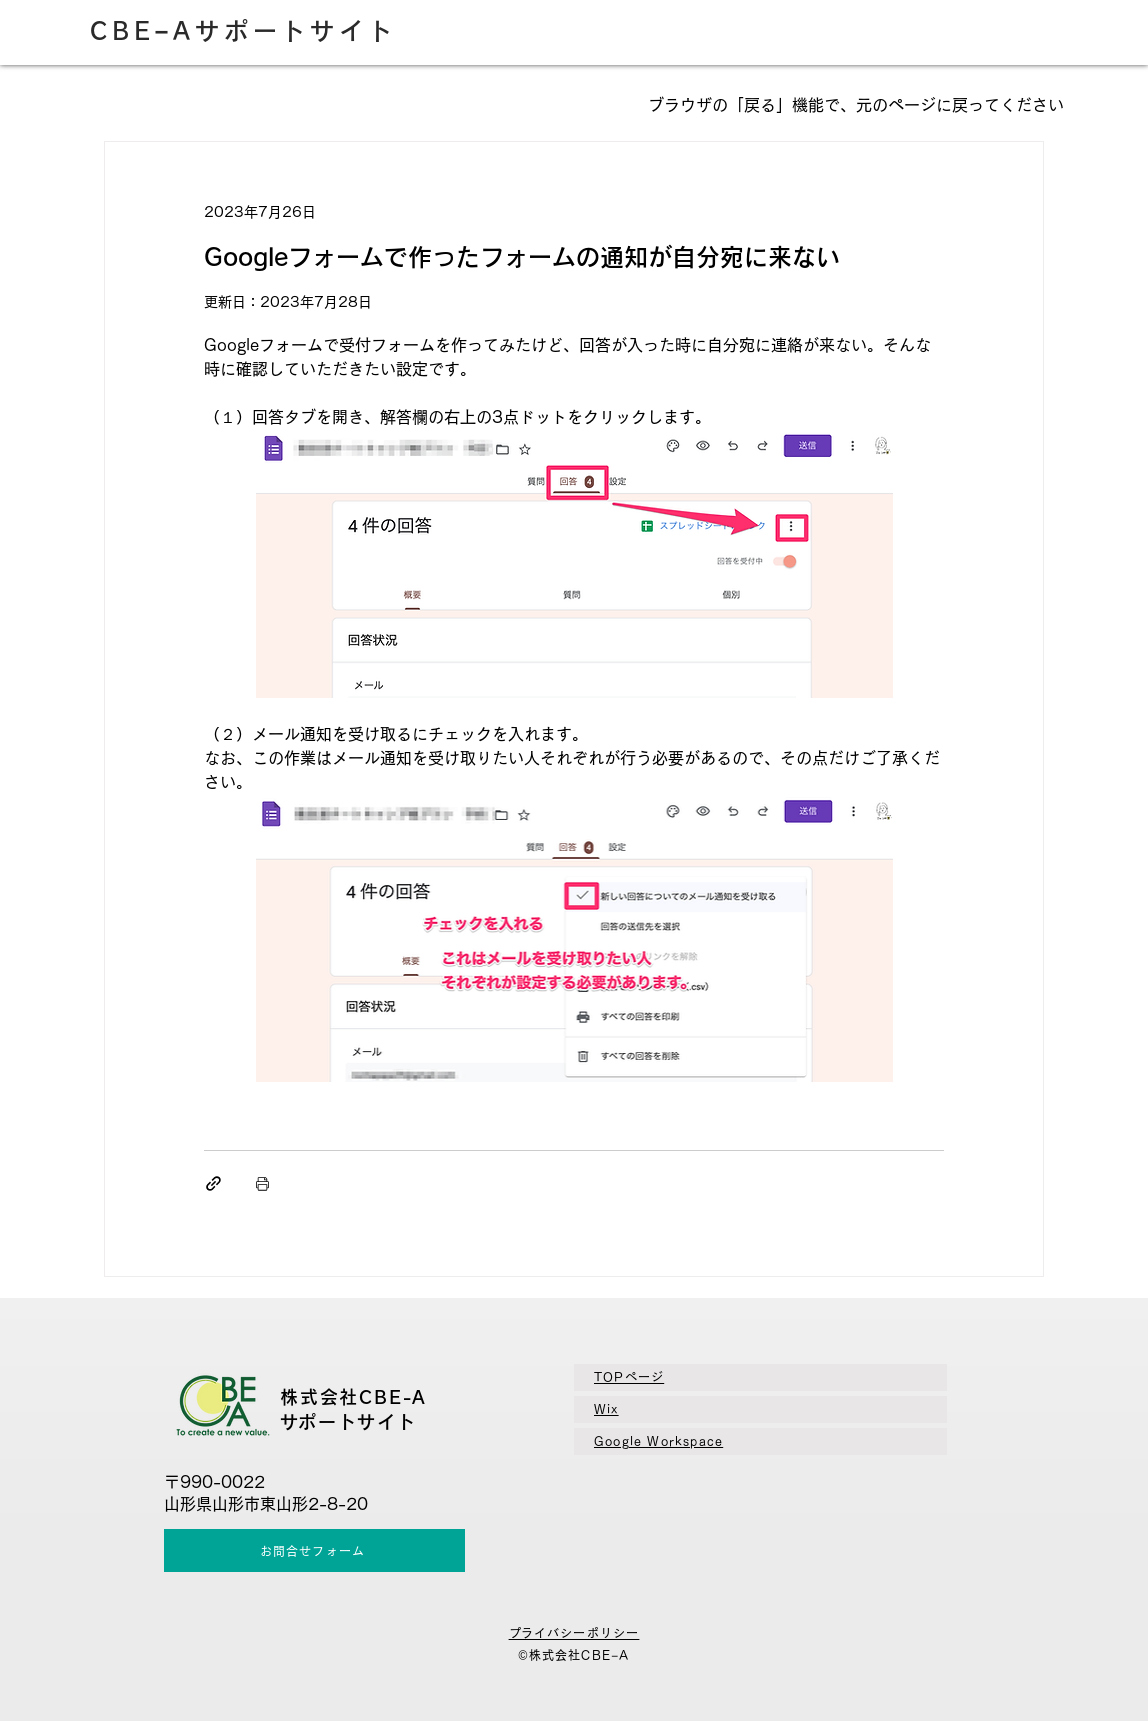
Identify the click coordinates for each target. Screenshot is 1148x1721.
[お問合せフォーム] (314, 1550)
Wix (606, 1409)
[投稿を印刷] (262, 1183)
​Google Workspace (658, 1441)
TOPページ (629, 1377)
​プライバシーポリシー (574, 1633)
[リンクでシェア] (213, 1183)
